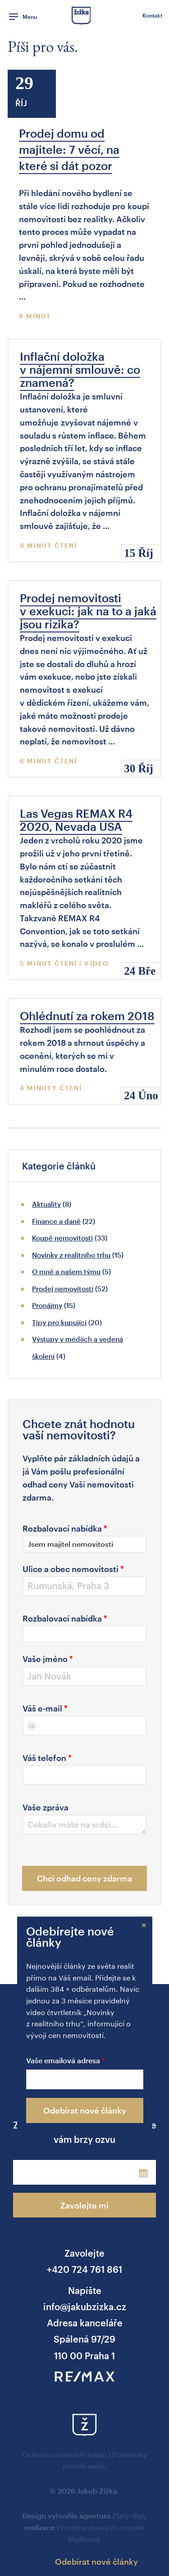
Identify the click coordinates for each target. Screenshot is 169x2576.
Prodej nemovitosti (62, 1289)
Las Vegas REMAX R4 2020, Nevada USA (76, 819)
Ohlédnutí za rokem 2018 (87, 1015)
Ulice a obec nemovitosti (73, 1569)
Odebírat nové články (84, 2110)
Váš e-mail (45, 1708)
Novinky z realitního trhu (71, 1255)
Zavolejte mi (84, 2205)
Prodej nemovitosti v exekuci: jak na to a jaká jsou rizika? (88, 611)
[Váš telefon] (84, 1775)
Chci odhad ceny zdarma (84, 1878)
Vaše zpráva (46, 1807)
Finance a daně (56, 1221)
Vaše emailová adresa (63, 2060)
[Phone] (66, 2172)
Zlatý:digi (128, 2515)
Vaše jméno (48, 1659)
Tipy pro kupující (59, 1322)
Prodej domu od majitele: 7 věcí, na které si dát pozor (69, 149)
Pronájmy (47, 1305)
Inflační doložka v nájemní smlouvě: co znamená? (80, 369)
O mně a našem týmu (66, 1272)
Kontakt (152, 15)
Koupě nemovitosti (62, 1238)
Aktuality (46, 1204)
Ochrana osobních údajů (64, 2454)
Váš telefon (47, 1758)
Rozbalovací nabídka (65, 1528)
